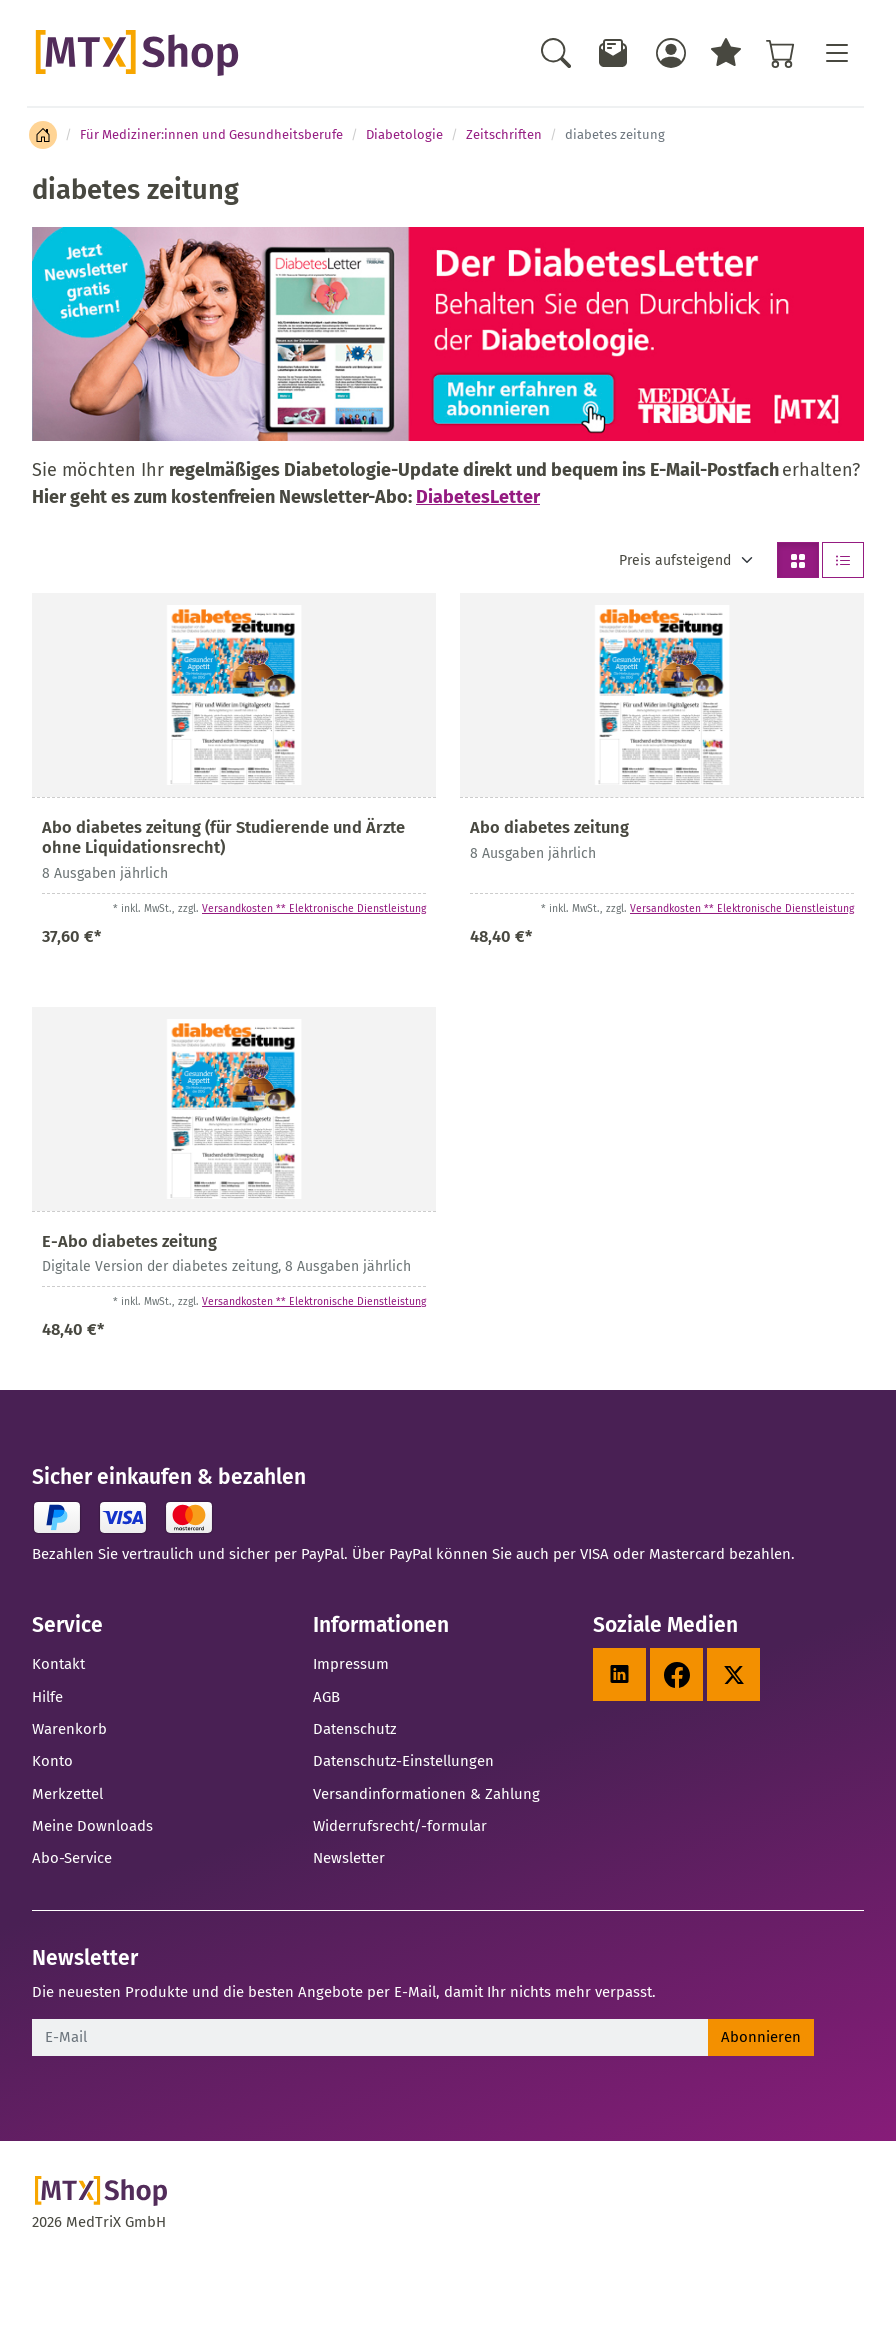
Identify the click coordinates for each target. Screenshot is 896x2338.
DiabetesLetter (478, 497)
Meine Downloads (92, 1826)
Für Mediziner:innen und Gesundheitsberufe (211, 134)
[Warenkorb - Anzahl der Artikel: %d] (781, 53)
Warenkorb (69, 1729)
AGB (326, 1697)
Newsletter (349, 1858)
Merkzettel (67, 1794)
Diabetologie (404, 134)
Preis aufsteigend (675, 560)
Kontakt (58, 1664)
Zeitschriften (504, 134)
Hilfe (47, 1697)
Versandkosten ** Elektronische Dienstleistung (314, 908)
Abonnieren (761, 2037)
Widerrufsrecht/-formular (400, 1826)
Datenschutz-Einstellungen (403, 1761)
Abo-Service (72, 1858)
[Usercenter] (671, 53)
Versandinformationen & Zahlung (426, 1794)
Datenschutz (355, 1729)
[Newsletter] (614, 53)
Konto (52, 1761)
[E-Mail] (370, 2037)
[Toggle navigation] (836, 53)
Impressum (351, 1664)
